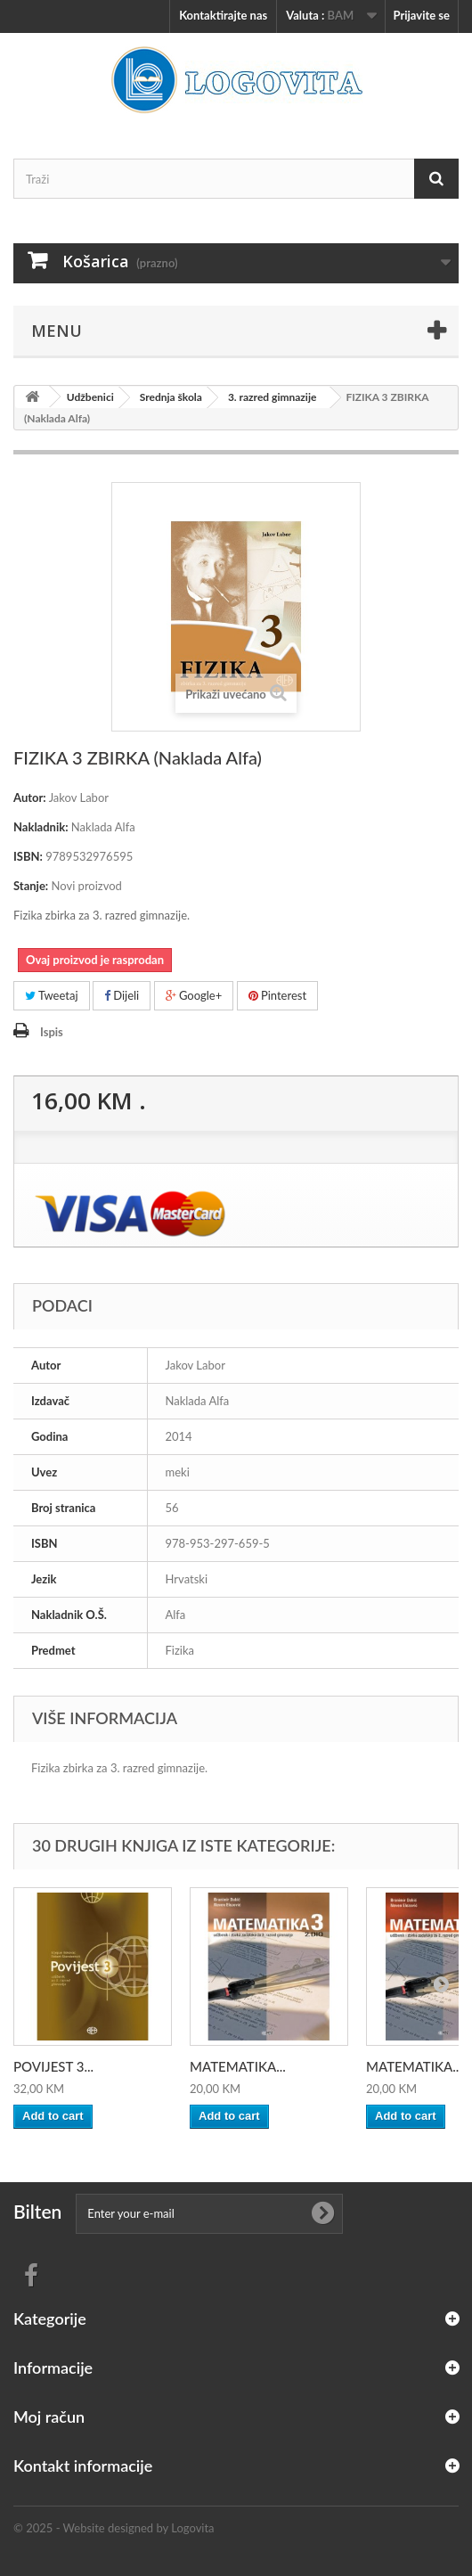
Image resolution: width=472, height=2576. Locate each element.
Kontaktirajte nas (223, 15)
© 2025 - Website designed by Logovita (114, 2528)
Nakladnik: (41, 827)
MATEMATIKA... (238, 2066)
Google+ (194, 995)
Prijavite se (421, 15)
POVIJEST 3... (53, 2066)
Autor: (29, 797)
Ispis (51, 1032)
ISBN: (28, 856)
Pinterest (277, 995)
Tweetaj (51, 995)
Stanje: (30, 886)
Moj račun (49, 2416)
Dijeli (121, 995)
